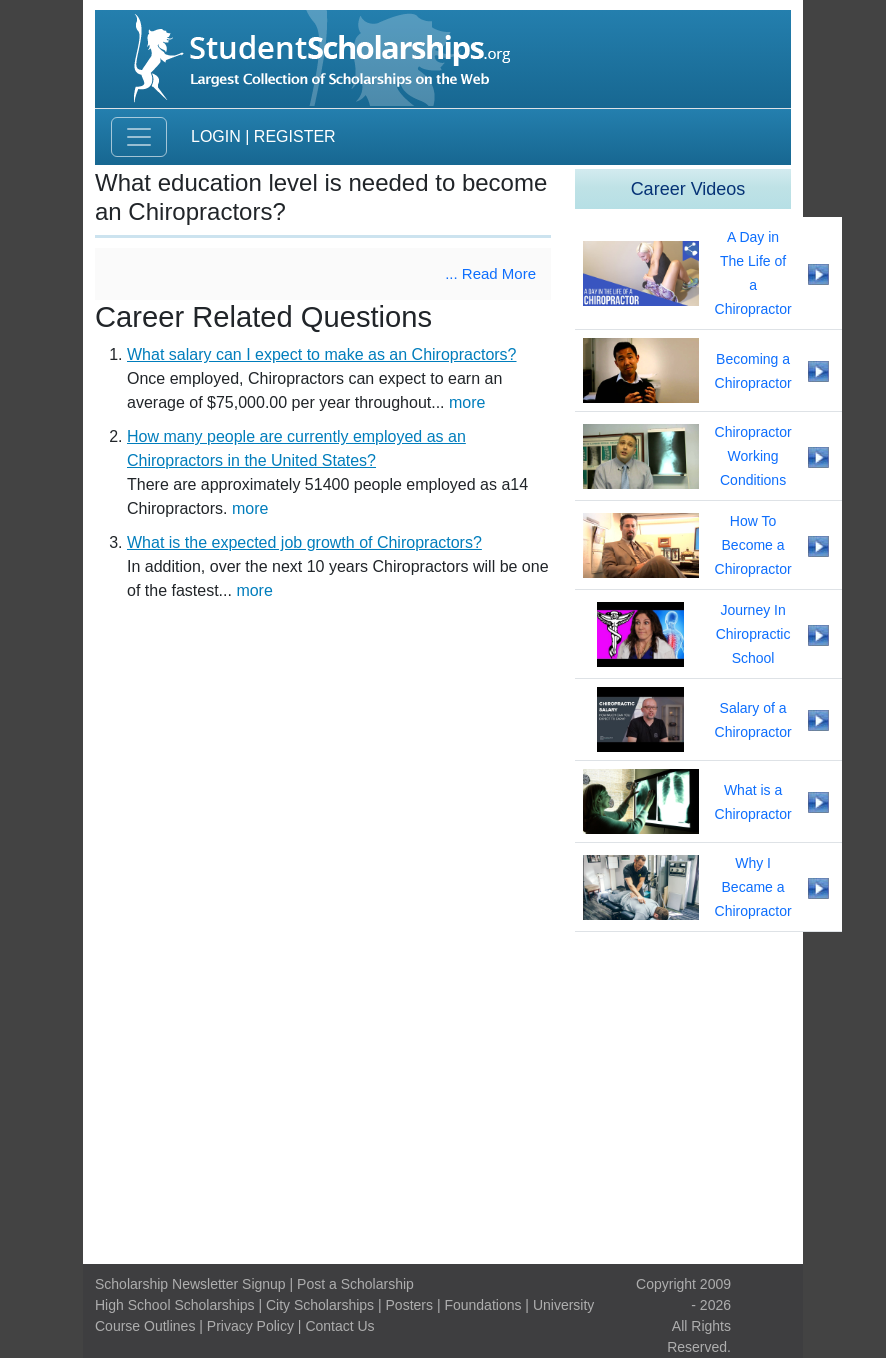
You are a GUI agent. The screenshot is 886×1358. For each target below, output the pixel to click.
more (467, 402)
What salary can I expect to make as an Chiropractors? (322, 354)
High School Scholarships (175, 1305)
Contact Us (339, 1326)
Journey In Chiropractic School (753, 634)
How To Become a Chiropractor (753, 545)
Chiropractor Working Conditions (753, 456)
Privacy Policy (250, 1326)
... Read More (490, 273)
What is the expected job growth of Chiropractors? (304, 542)
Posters (409, 1305)
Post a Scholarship (355, 1284)
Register (295, 136)
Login (216, 136)
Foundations (482, 1305)
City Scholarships (320, 1305)
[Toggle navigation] (139, 137)
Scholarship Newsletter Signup (190, 1284)
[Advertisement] (443, 1098)
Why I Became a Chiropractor (753, 887)
